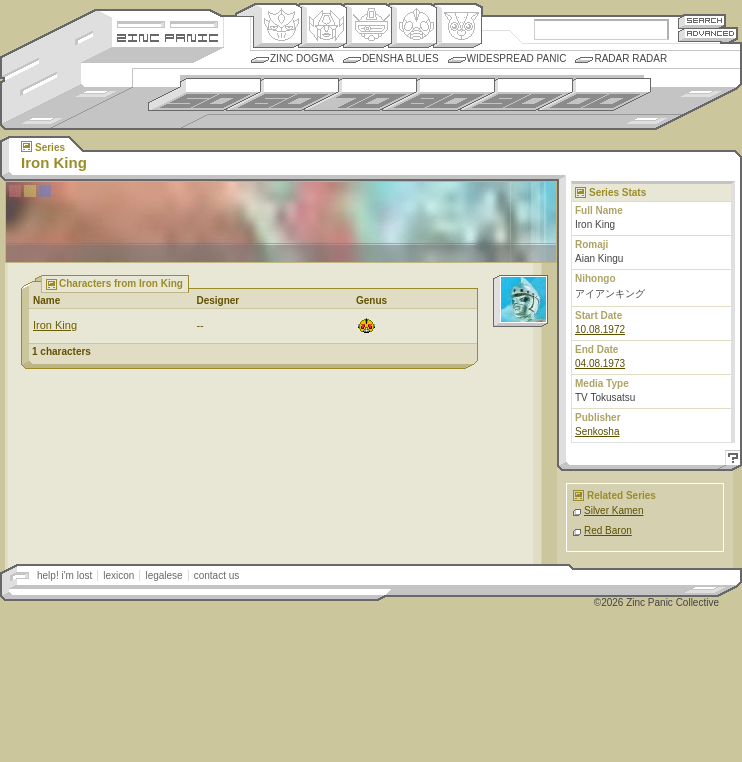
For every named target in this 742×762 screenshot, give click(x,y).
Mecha (367, 26)
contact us (217, 575)
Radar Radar (630, 58)
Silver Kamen (613, 510)
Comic (457, 26)
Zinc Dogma (302, 58)
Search (702, 20)
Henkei (322, 26)
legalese (163, 575)
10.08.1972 (600, 329)
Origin (277, 26)
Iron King (55, 325)
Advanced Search (708, 34)
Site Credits (167, 22)
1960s (282, 94)
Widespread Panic (517, 58)
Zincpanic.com (167, 36)
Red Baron (608, 530)
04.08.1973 (600, 363)
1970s (360, 94)
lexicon (118, 575)
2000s (594, 94)
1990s (516, 94)
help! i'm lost (64, 575)
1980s (438, 94)
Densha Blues (400, 58)
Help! (730, 460)
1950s (204, 94)
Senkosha (597, 431)
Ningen (412, 26)
